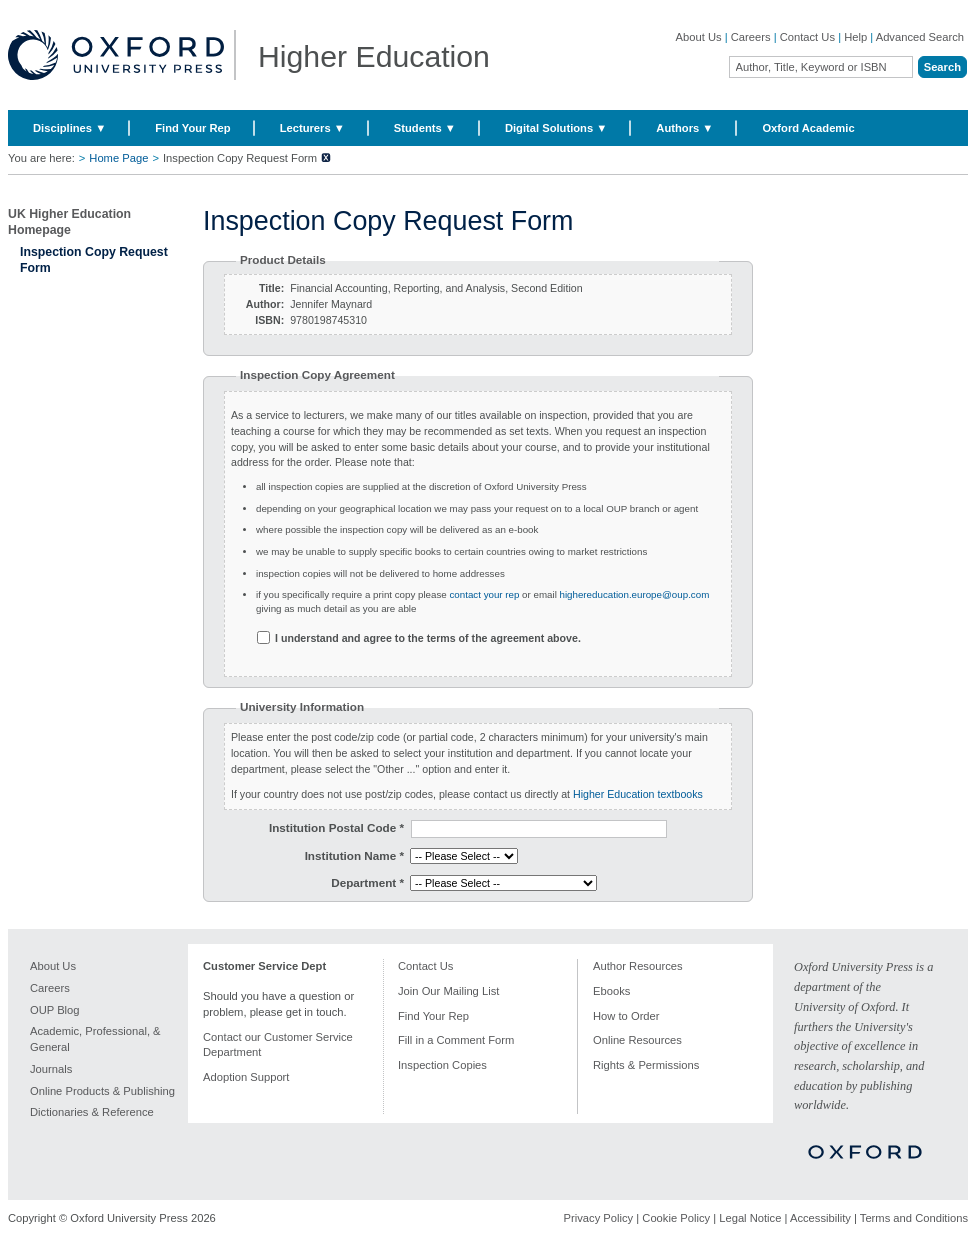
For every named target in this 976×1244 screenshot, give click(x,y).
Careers (751, 37)
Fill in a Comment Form (456, 1040)
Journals (51, 1069)
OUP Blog (55, 1010)
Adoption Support (246, 1077)
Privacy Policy (599, 1218)
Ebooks (611, 991)
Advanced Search (920, 37)
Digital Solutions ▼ (556, 128)
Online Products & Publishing (102, 1091)
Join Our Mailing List (448, 991)
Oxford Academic (808, 128)
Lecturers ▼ (312, 128)
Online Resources (637, 1040)
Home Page (118, 158)
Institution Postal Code (336, 827)
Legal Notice (750, 1218)
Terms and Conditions (914, 1218)
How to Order (626, 1016)
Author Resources (638, 966)
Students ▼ (425, 128)
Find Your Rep (192, 128)
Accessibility (820, 1218)
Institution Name (354, 855)
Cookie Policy (676, 1218)
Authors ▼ (684, 128)
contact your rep (484, 594)
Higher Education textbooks (638, 794)
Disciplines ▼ (69, 128)
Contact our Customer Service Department (278, 1044)
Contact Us (807, 37)
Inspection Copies (442, 1065)
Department (367, 882)
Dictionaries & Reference (92, 1112)
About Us (699, 37)
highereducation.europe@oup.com (633, 594)
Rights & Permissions (646, 1065)
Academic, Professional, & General (95, 1039)
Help (855, 37)
